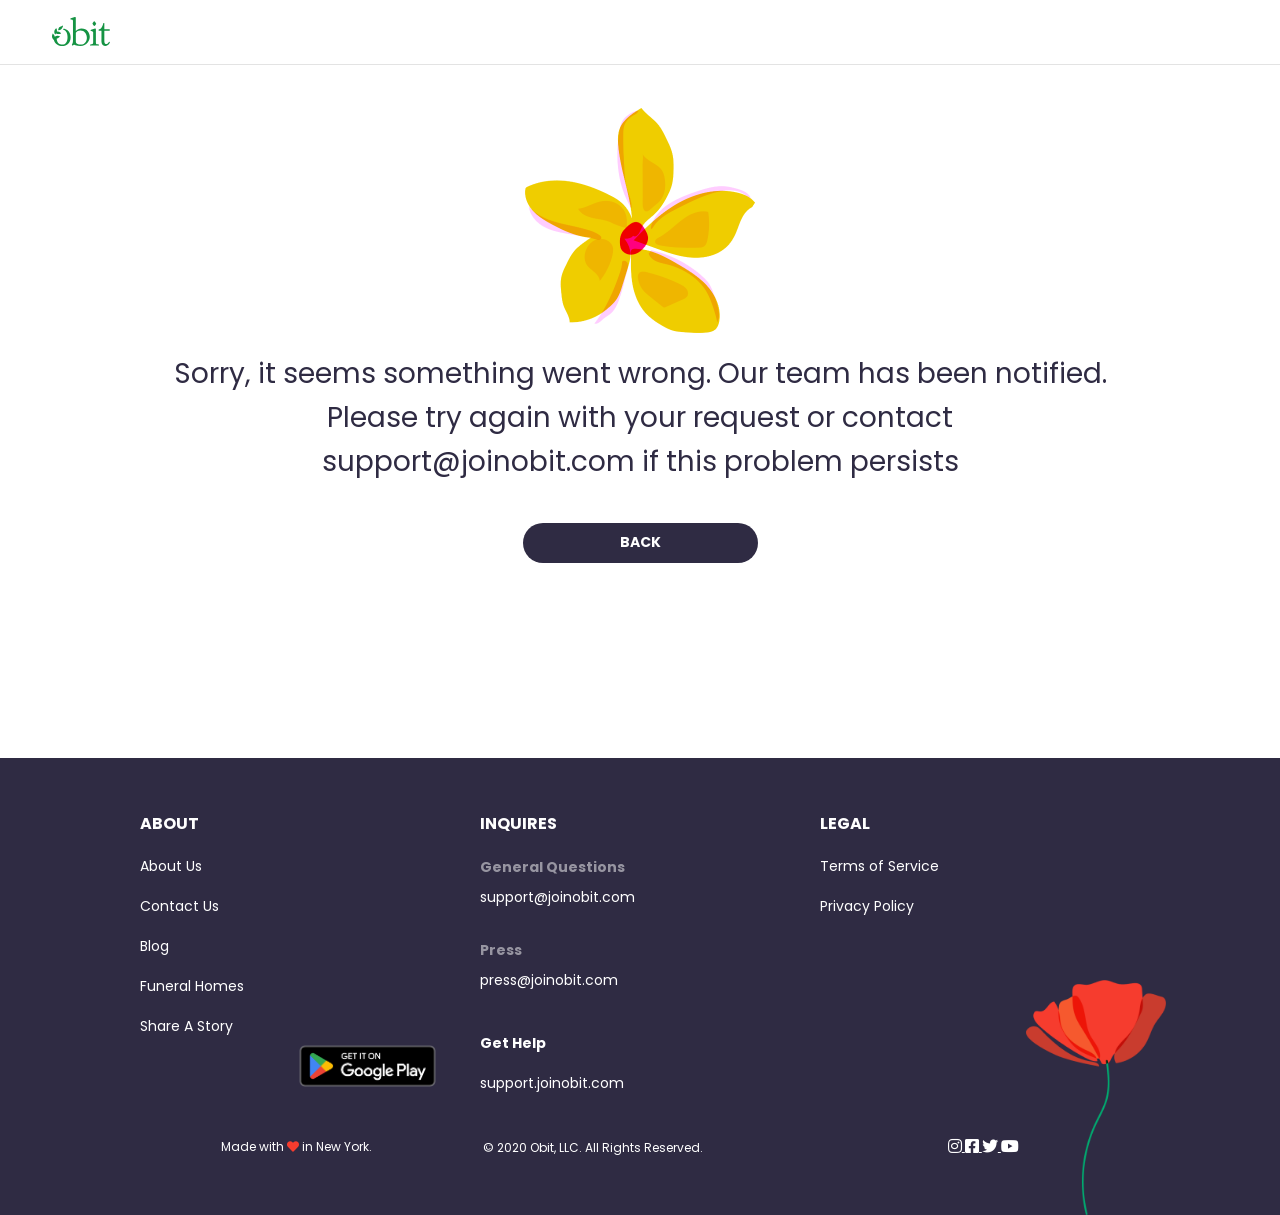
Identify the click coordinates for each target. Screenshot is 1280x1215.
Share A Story (186, 1026)
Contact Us (179, 906)
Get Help (513, 1043)
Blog (154, 946)
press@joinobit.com (549, 980)
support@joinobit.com (557, 897)
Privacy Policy (867, 906)
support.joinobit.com (552, 1083)
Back (640, 542)
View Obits (1120, 31)
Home (1208, 31)
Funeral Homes (192, 986)
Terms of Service (879, 866)
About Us (171, 866)
